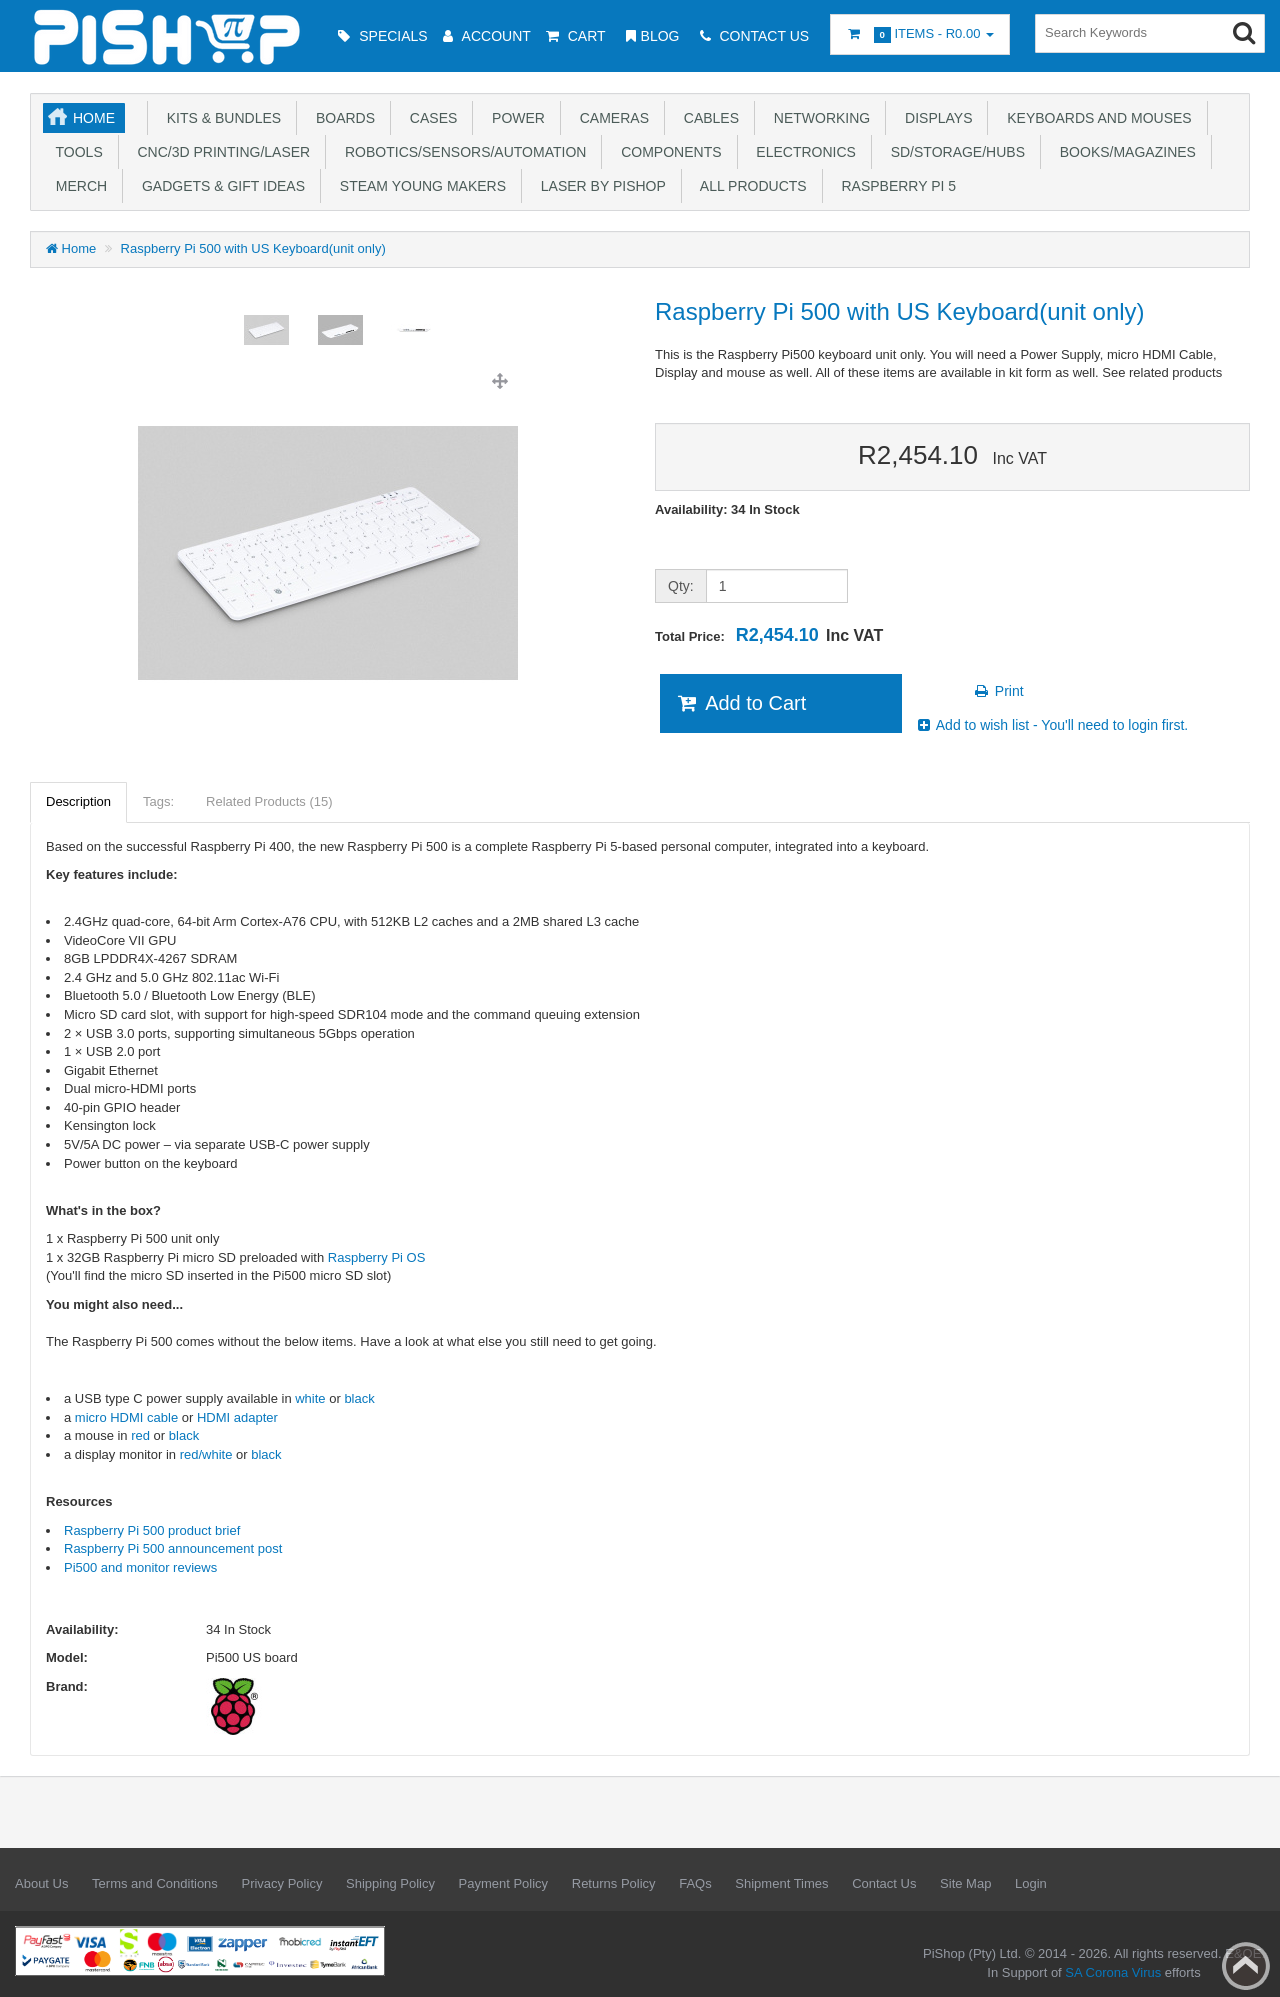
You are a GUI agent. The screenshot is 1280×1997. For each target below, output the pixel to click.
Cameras (610, 118)
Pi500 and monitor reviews (140, 1567)
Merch (77, 186)
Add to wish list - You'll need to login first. (1052, 725)
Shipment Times (781, 1883)
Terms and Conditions (155, 1883)
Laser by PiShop (599, 186)
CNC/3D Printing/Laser (220, 152)
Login (1031, 1883)
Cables (707, 118)
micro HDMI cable (126, 1417)
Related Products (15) (269, 801)
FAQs (695, 1883)
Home (94, 118)
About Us (41, 1883)
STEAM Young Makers (419, 186)
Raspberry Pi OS (377, 1257)
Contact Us (884, 1883)
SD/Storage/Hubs (954, 152)
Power (514, 118)
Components (667, 152)
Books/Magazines (1124, 152)
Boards (341, 118)
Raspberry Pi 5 (895, 186)
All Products (750, 186)
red (142, 1435)
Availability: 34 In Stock (727, 509)
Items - (920, 34)
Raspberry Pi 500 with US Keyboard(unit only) (253, 248)
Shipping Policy (390, 1883)
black (359, 1398)
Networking (818, 118)
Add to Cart (740, 703)
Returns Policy (614, 1883)
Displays (934, 118)
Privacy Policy (281, 1883)
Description (78, 801)
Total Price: (769, 635)
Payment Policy (504, 1883)
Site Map (965, 1883)
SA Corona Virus (1113, 1972)
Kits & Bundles (220, 118)
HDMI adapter (237, 1417)
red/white (206, 1454)
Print (998, 691)
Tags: (158, 801)
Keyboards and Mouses (1095, 118)
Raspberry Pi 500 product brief (152, 1530)
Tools (75, 152)
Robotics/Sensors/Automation (461, 152)
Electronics (802, 152)
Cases (429, 118)
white (310, 1398)
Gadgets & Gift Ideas (219, 186)
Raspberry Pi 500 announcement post (173, 1548)
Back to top (1246, 1966)
